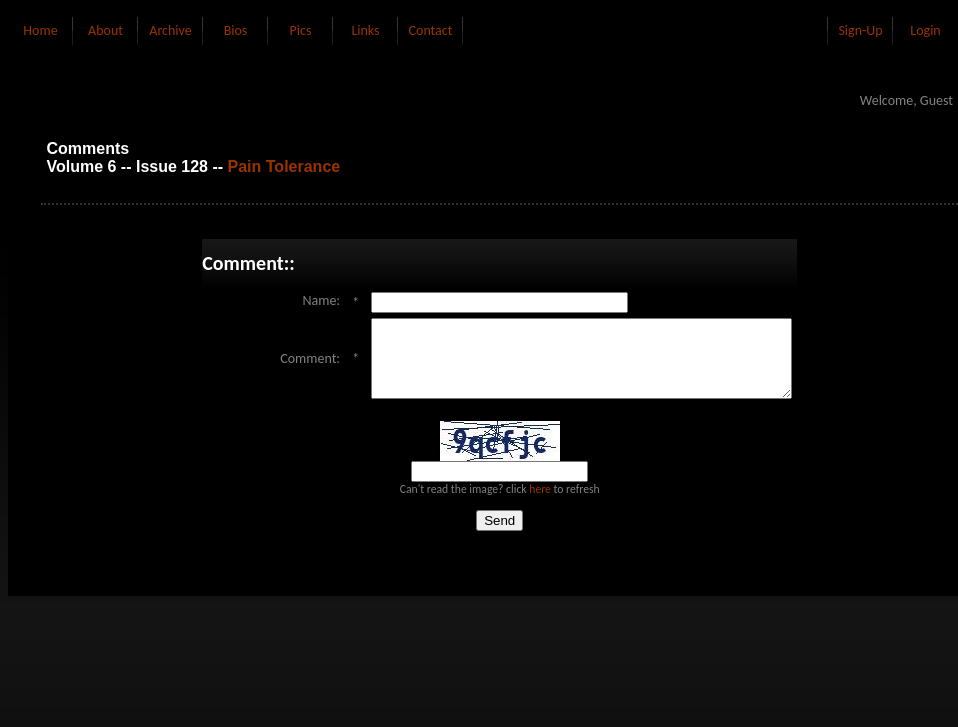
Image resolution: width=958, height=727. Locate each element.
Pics (301, 30)
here (540, 504)
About (105, 30)
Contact (431, 30)
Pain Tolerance (284, 166)
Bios (236, 30)
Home (40, 30)
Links (365, 30)
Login (925, 30)
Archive (170, 30)
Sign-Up (860, 30)
